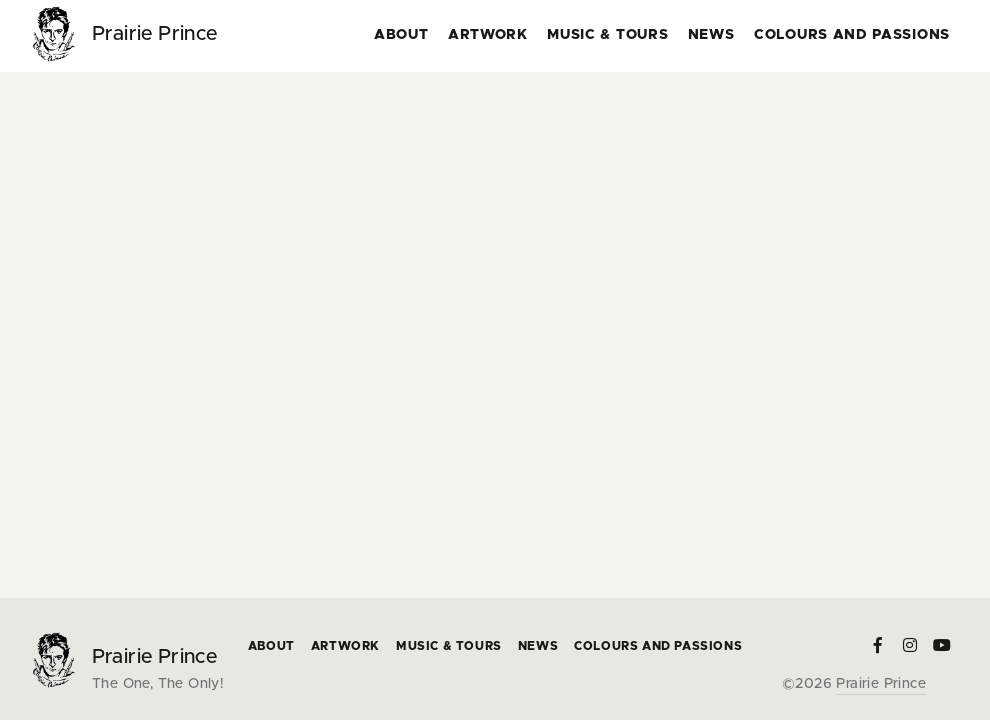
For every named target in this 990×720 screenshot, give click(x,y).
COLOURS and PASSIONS (852, 35)
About (401, 35)
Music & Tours (607, 35)
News (711, 35)
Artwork (488, 35)
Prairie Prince (881, 684)
